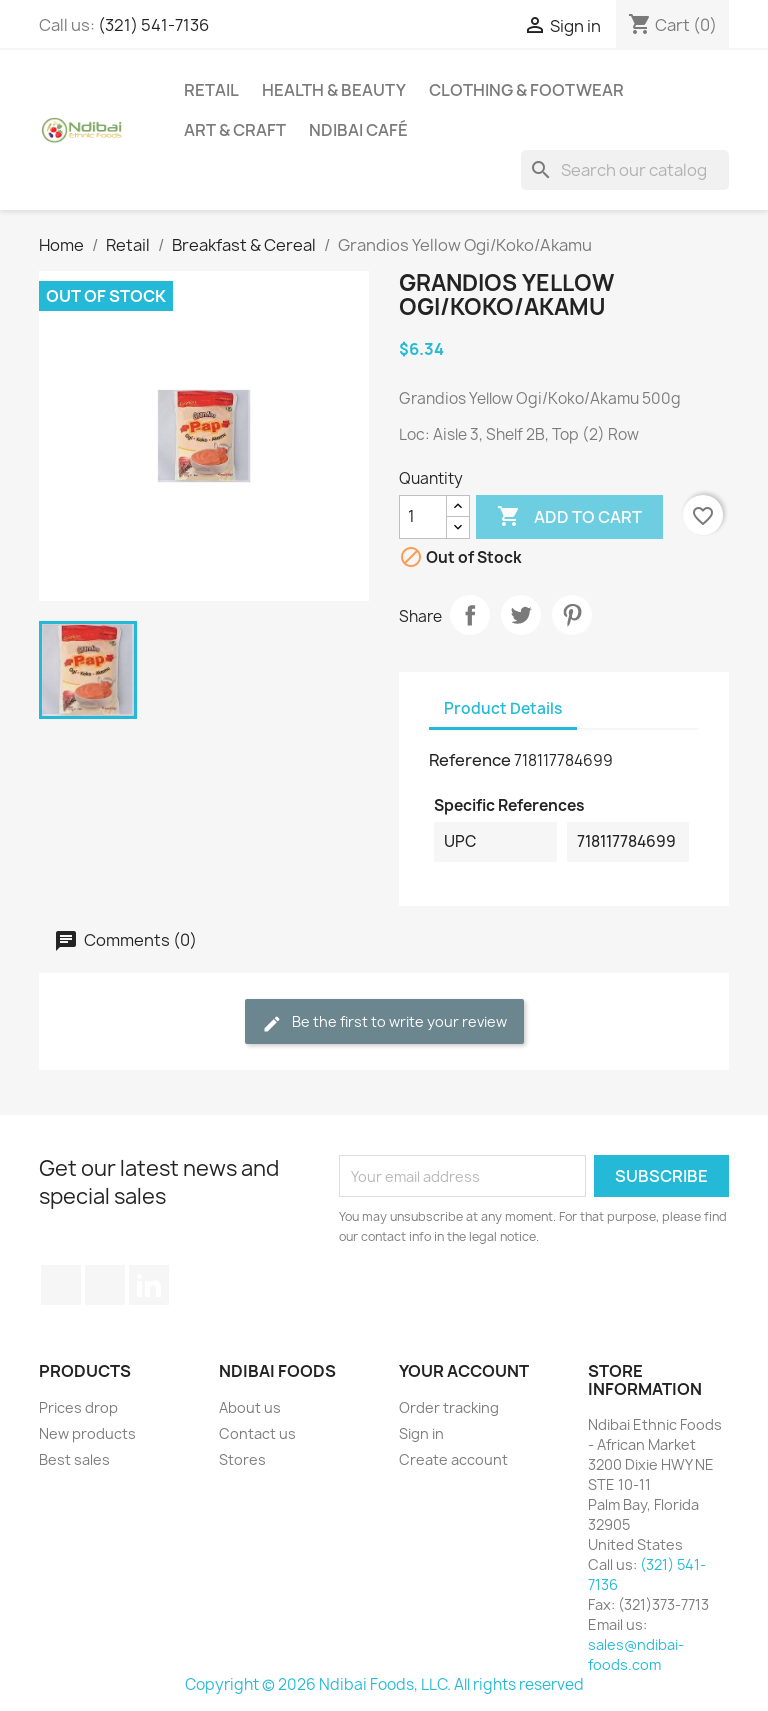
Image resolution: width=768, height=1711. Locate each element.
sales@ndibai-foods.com (636, 1654)
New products (87, 1433)
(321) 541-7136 (153, 25)
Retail (211, 90)
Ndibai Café (358, 130)
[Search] (625, 170)
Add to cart (569, 517)
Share (470, 615)
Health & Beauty (334, 90)
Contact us (257, 1433)
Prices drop (78, 1407)
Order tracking (449, 1407)
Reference (470, 760)
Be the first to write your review (384, 1022)
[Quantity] (423, 517)
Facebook (61, 1285)
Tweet (521, 615)
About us (250, 1407)
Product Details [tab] (503, 708)
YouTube (105, 1285)
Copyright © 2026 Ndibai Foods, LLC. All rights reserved (384, 1684)
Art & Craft (235, 130)
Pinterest (572, 615)
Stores (242, 1459)
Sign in (421, 1433)
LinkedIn (149, 1285)
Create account (453, 1459)
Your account (464, 1371)
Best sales (74, 1459)
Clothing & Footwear (526, 90)
